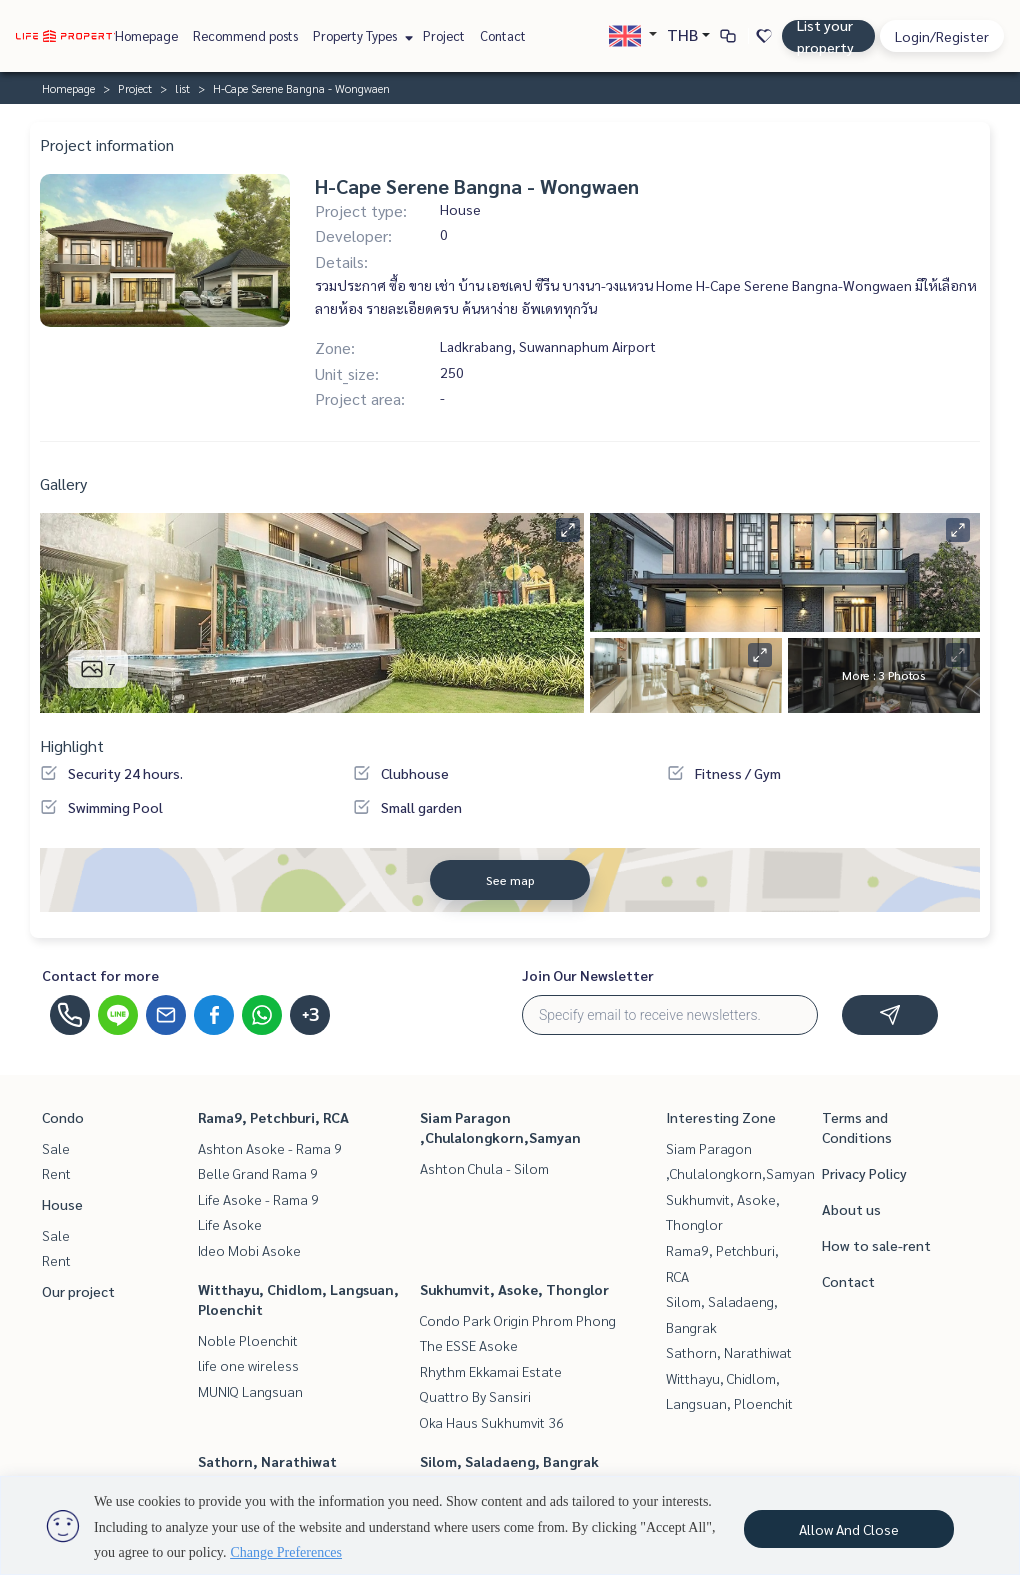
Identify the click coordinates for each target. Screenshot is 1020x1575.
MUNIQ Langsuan (250, 1391)
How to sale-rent (876, 1245)
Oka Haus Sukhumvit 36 (492, 1422)
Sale (56, 1148)
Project (444, 35)
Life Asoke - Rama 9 (258, 1199)
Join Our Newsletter (588, 975)
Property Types (360, 35)
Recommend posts (245, 35)
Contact (503, 35)
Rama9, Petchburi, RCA (273, 1117)
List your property (825, 36)
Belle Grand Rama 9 (258, 1173)
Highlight (72, 745)
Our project (78, 1291)
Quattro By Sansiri (475, 1396)
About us (851, 1209)
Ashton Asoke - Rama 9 (270, 1148)
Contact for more (100, 975)
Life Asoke (230, 1224)
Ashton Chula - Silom (484, 1168)
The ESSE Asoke (469, 1345)
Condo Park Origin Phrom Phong (518, 1320)
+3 (310, 1015)
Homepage (146, 35)
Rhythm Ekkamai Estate (491, 1371)
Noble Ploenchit (248, 1340)
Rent (56, 1173)
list (182, 88)
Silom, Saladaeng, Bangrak (509, 1461)
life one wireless (248, 1365)
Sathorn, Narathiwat (267, 1461)
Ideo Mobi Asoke (249, 1250)
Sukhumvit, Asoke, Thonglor (514, 1289)
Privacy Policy (864, 1173)
